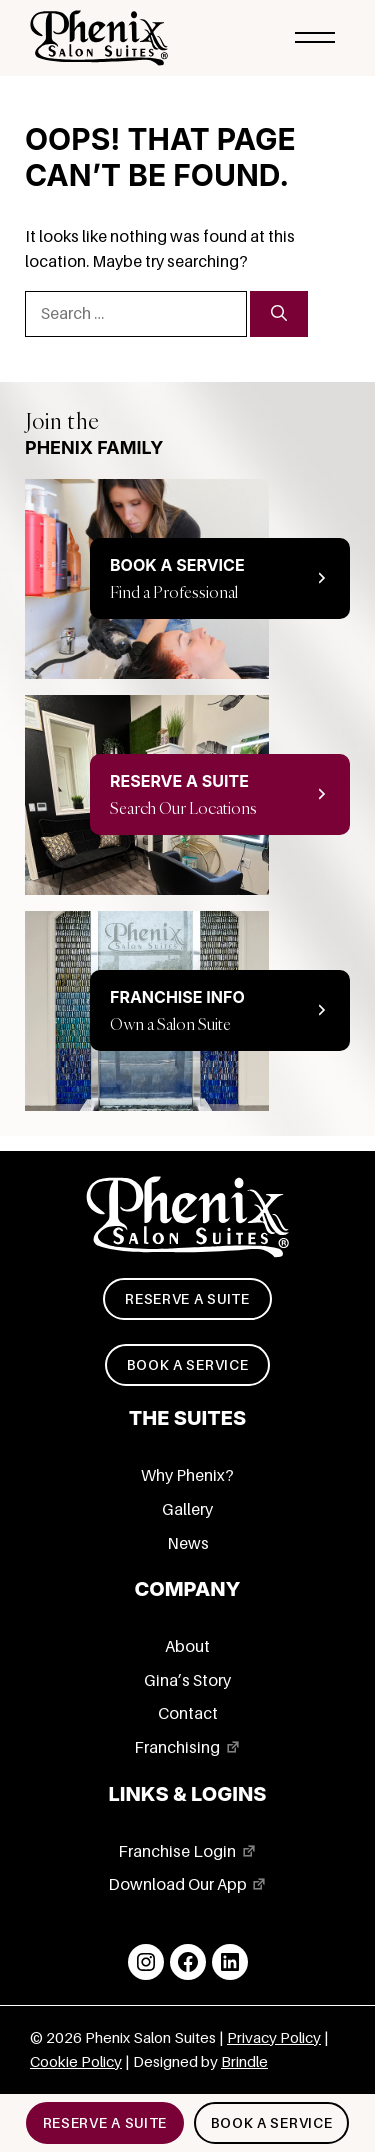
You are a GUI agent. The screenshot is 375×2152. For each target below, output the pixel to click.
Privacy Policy (274, 2038)
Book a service (188, 1365)
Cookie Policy (76, 2062)
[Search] (279, 314)
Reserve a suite (187, 1299)
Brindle (244, 2062)
